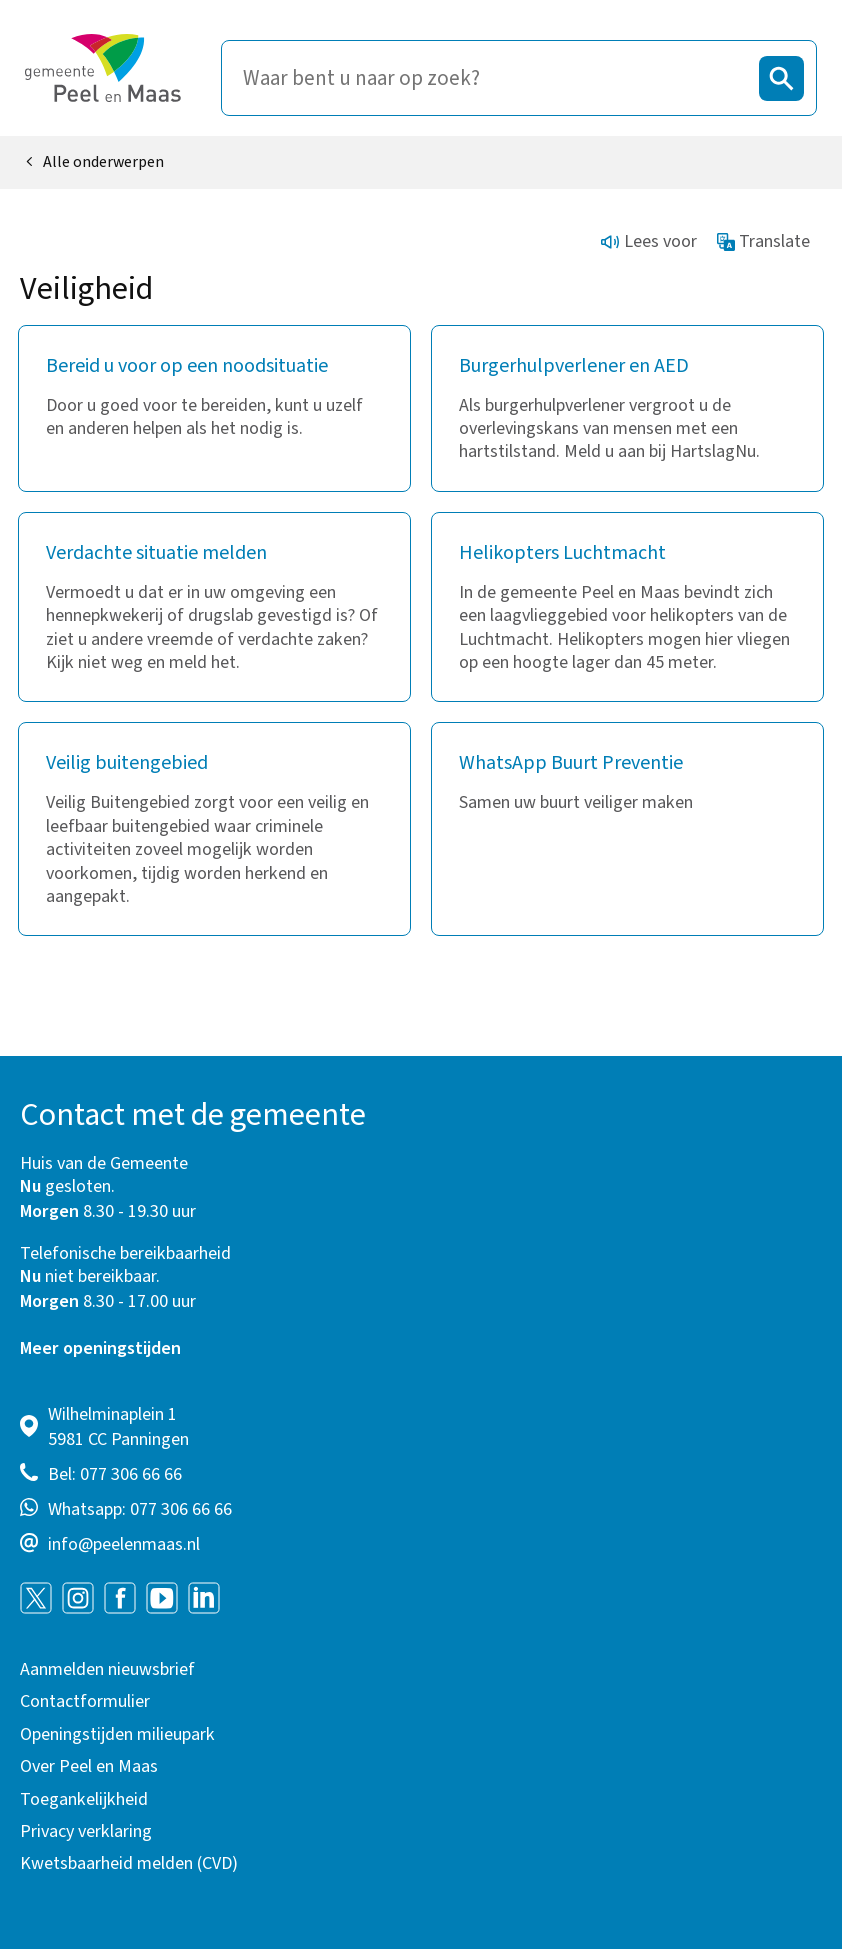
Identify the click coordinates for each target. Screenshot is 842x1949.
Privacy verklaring (86, 1831)
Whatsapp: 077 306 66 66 (140, 1509)
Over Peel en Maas (89, 1766)
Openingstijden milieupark (117, 1734)
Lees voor (649, 241)
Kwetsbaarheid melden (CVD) (129, 1863)
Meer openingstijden (100, 1348)
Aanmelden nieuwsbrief (107, 1669)
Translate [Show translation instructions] (764, 241)
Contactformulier (85, 1701)
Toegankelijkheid (84, 1799)
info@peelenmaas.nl (124, 1544)
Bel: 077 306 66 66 (115, 1474)
